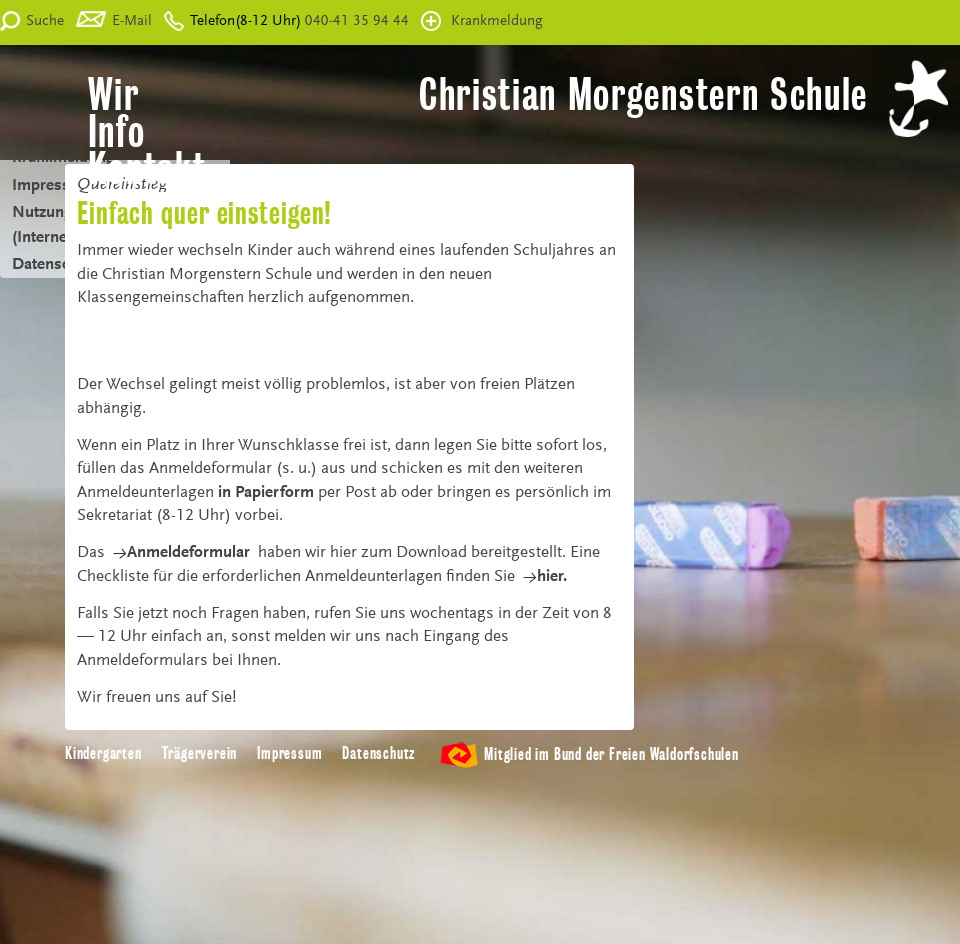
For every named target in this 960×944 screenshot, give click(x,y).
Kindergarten (103, 753)
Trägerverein (200, 753)
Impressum (289, 753)
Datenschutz (378, 753)
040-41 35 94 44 (355, 21)
